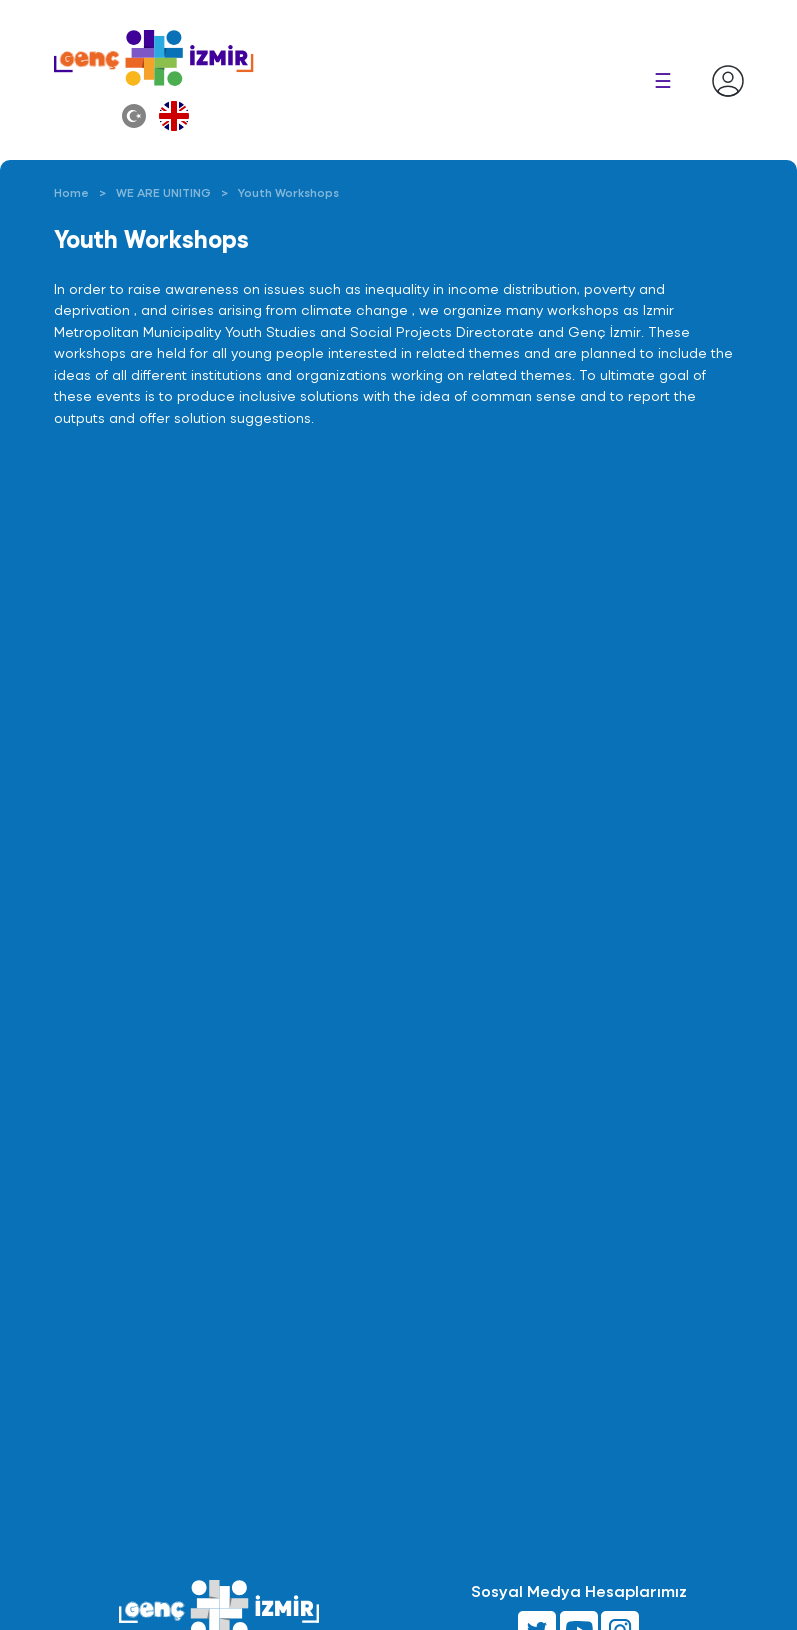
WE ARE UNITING (163, 192)
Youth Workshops (288, 192)
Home (71, 192)
